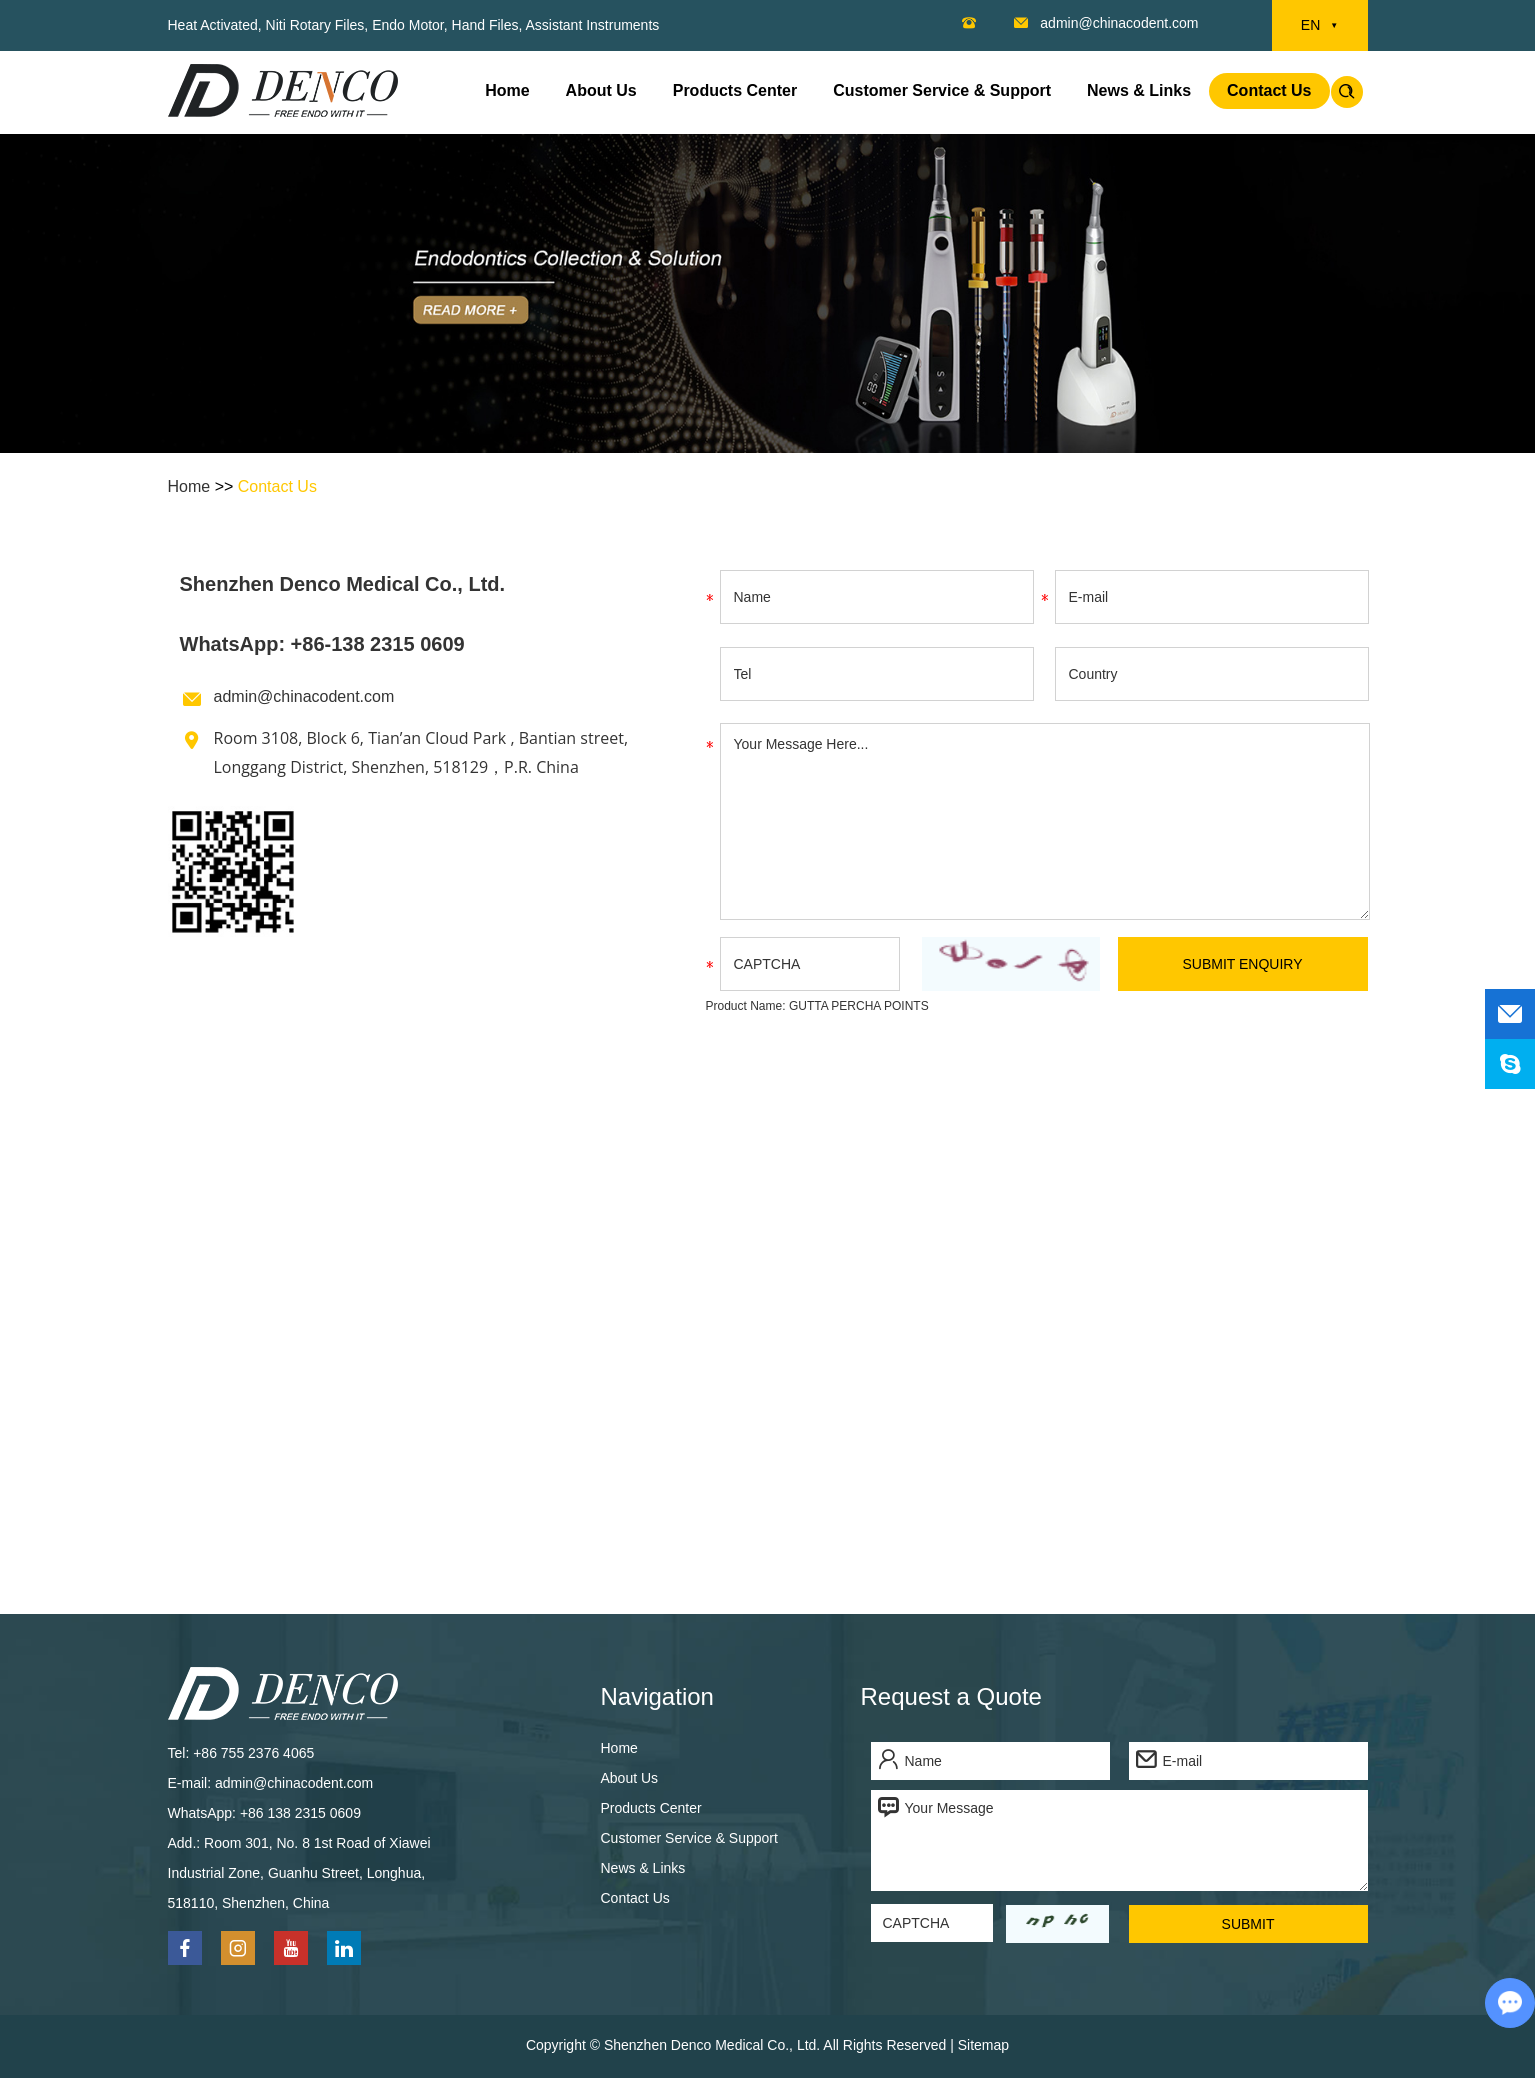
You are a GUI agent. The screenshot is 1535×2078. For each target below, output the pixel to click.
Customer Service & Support (942, 90)
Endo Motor (408, 25)
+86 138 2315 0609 (300, 1813)
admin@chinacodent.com (1119, 23)
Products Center (735, 90)
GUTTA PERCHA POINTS (859, 1006)
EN (1319, 26)
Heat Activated (213, 25)
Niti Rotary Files (315, 25)
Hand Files (485, 25)
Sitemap (983, 2045)
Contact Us (1269, 90)
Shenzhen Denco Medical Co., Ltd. (343, 584)
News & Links (1139, 90)
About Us (601, 90)
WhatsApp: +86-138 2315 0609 (322, 644)
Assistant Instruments (592, 25)
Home (507, 90)
